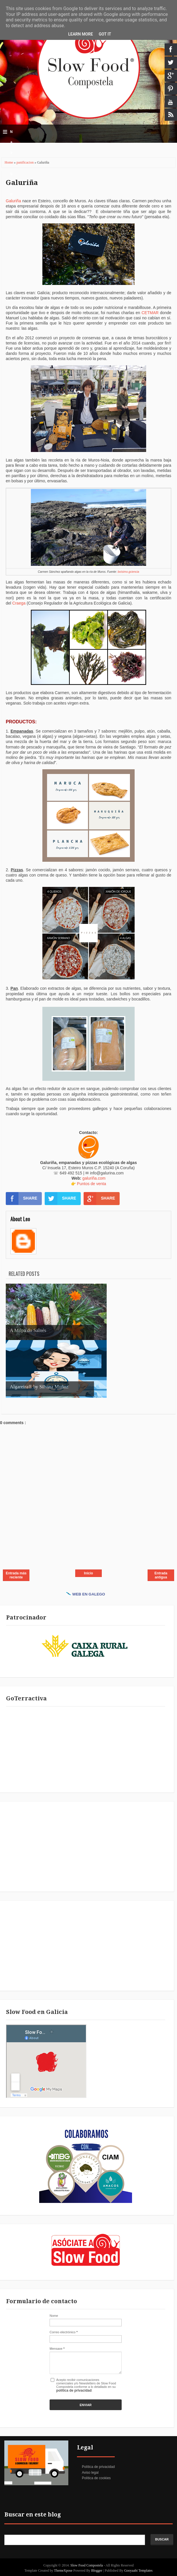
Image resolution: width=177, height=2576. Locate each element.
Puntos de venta (91, 1183)
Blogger (96, 2570)
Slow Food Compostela (87, 2565)
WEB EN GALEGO (85, 1594)
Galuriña (22, 183)
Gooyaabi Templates (138, 2570)
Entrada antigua (161, 1575)
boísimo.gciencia (128, 571)
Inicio (88, 1573)
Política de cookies (96, 2478)
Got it (105, 34)
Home (9, 162)
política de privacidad (74, 2390)
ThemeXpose (63, 2570)
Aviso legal (90, 2473)
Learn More (80, 34)
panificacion (25, 162)
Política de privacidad (98, 2467)
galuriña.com (94, 1178)
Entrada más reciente (16, 1575)
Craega (19, 603)
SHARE (21, 1198)
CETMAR (150, 312)
